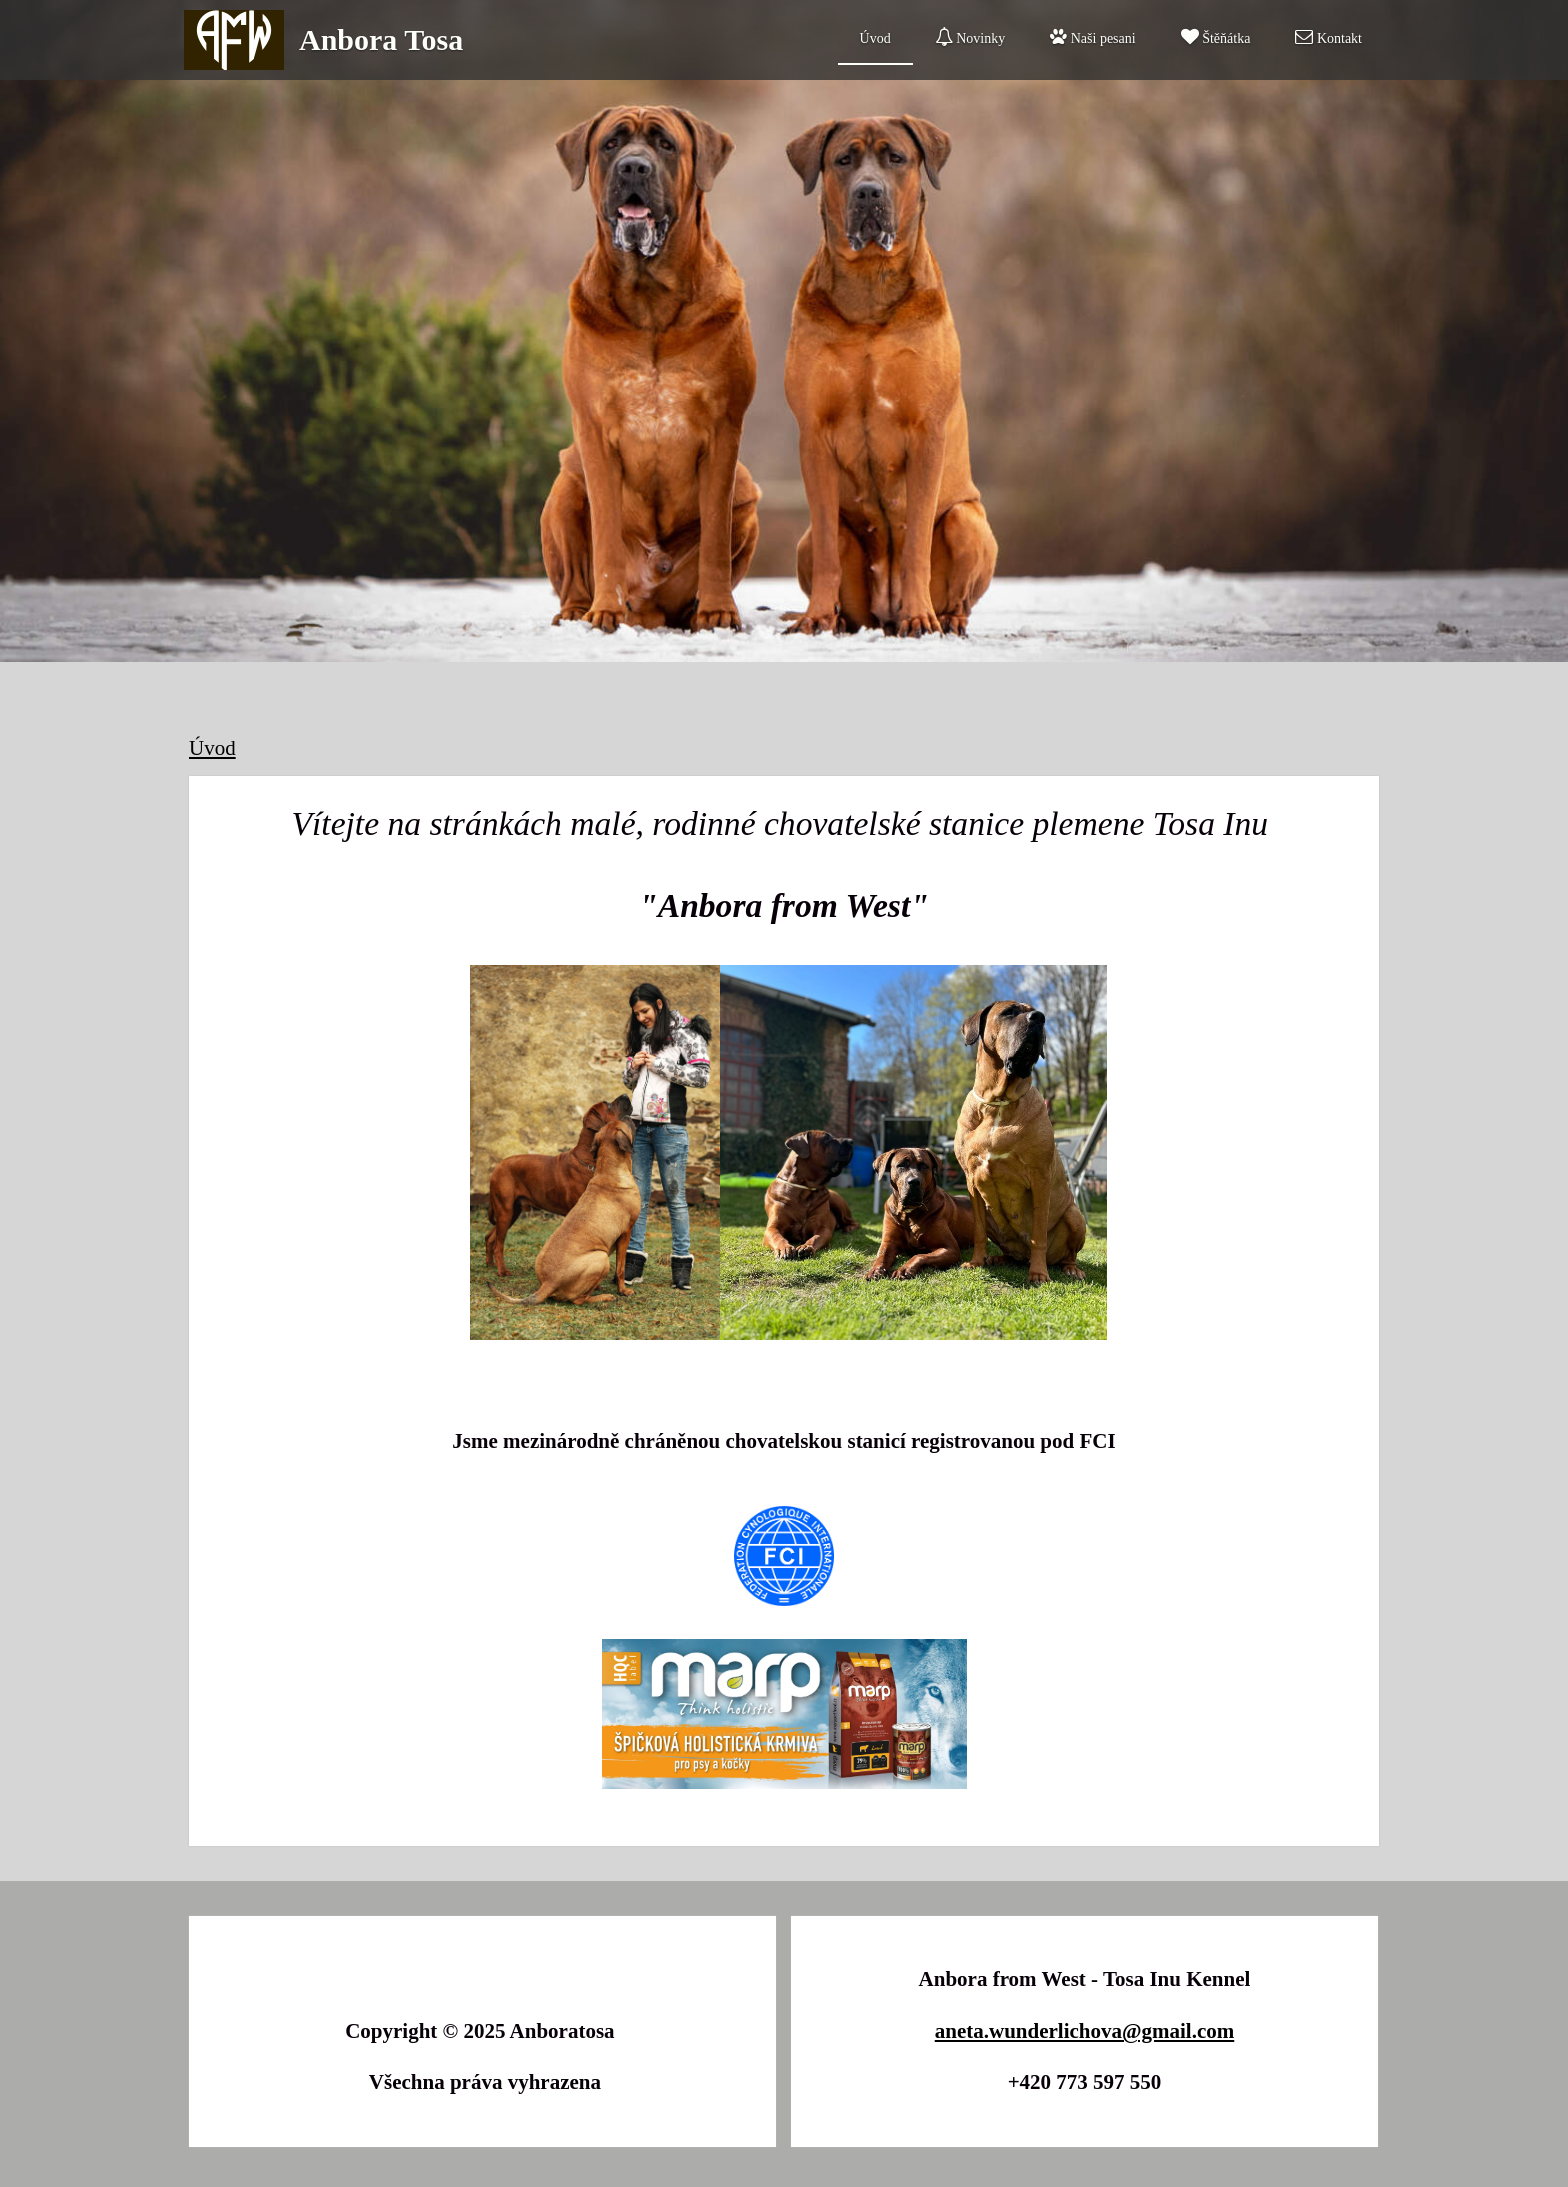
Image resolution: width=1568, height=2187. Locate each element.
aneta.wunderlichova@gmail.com (1085, 2031)
